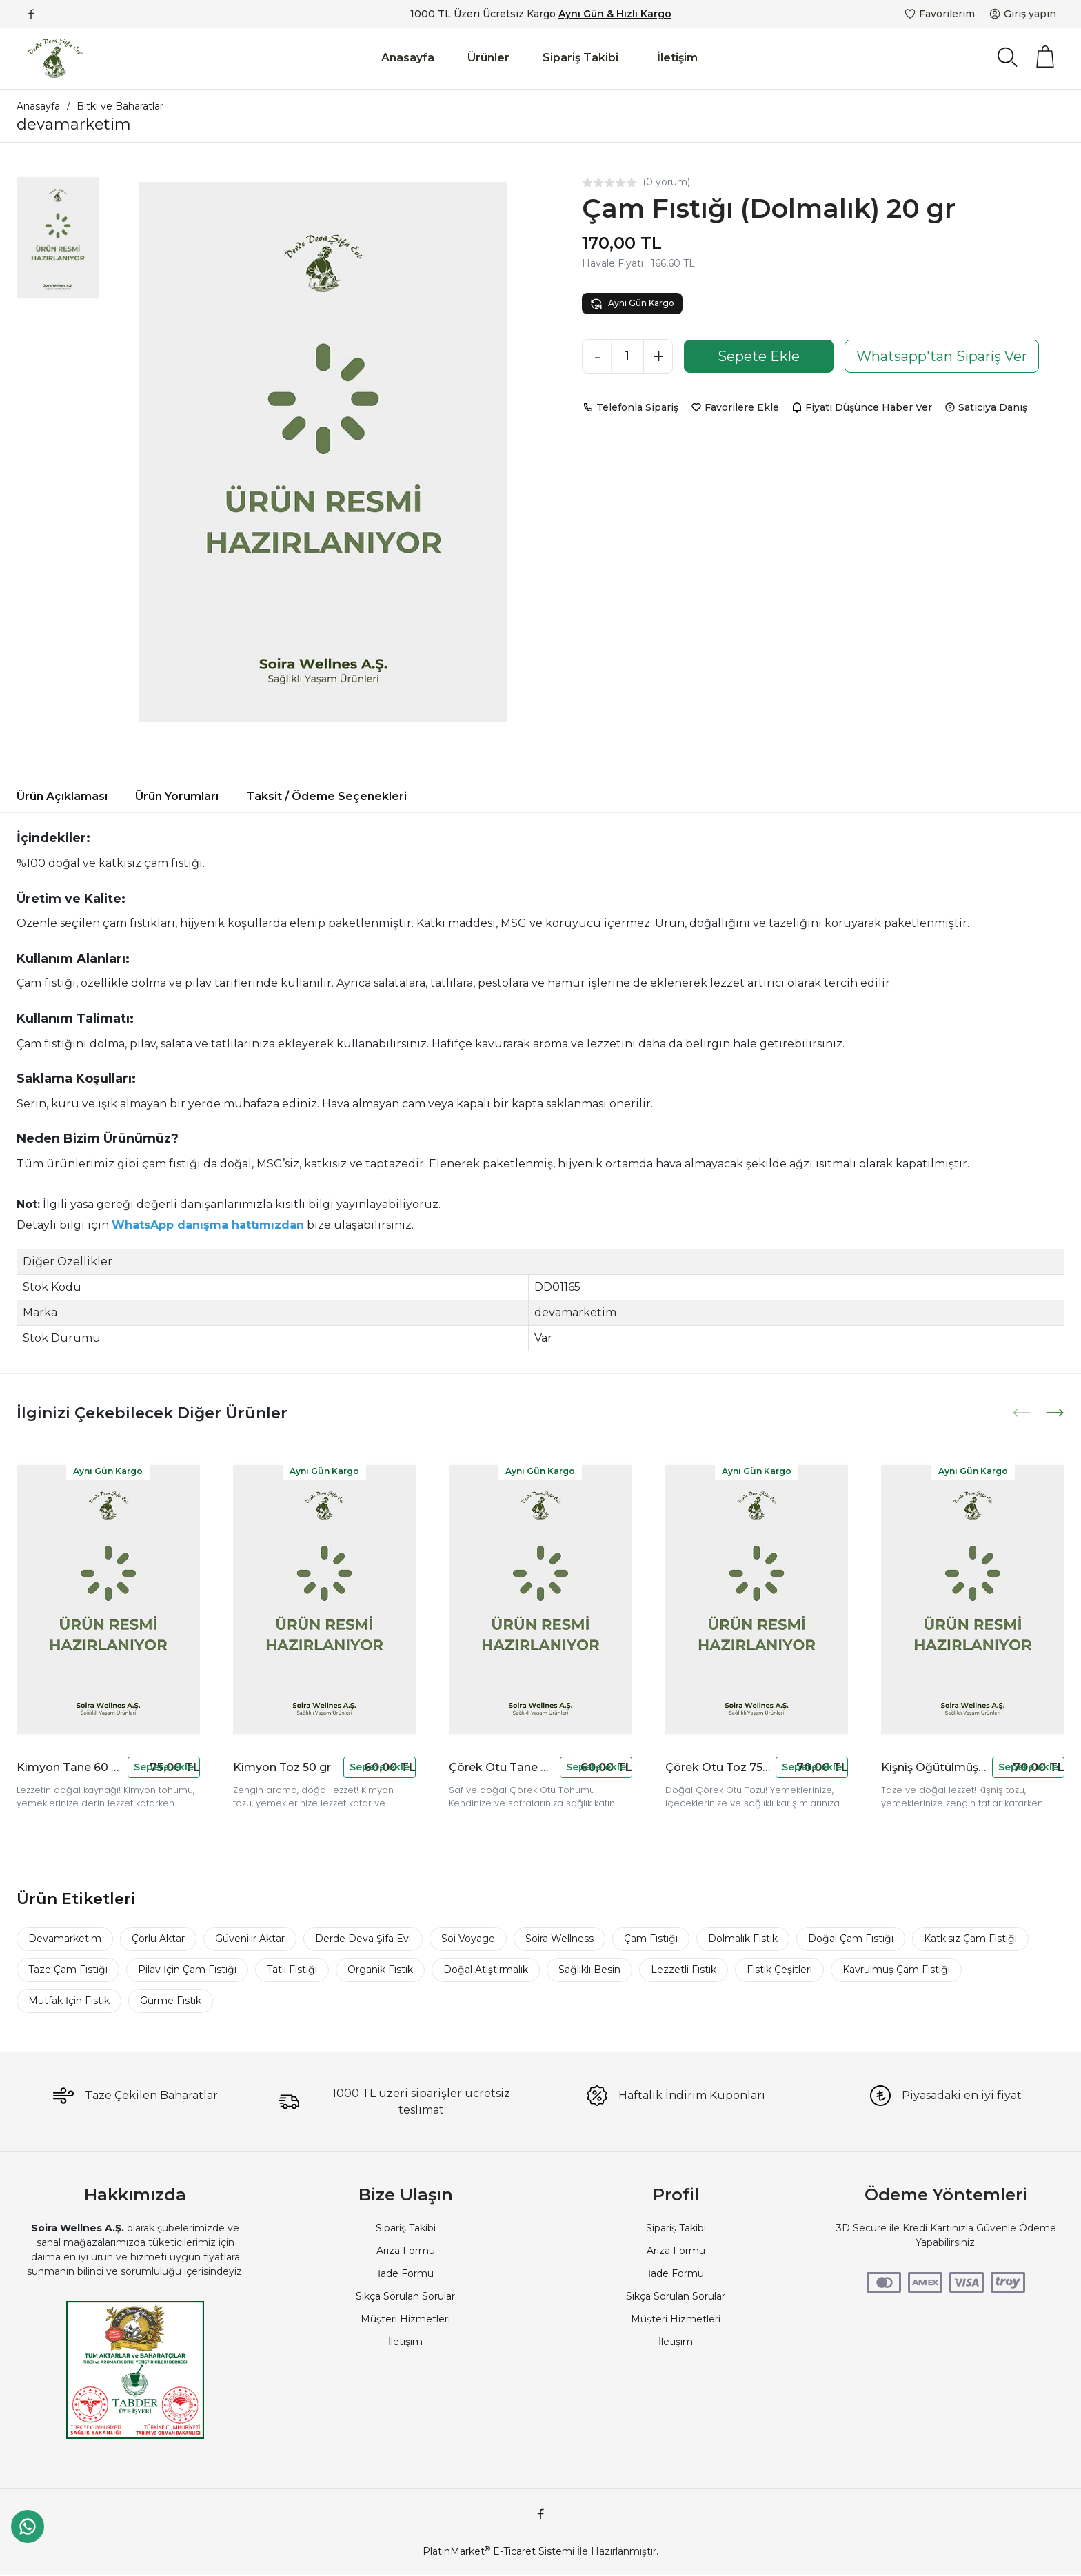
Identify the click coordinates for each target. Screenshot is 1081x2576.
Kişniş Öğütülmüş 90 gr (934, 1767)
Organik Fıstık (380, 1969)
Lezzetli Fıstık (683, 1969)
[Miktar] (627, 356)
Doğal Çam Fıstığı (850, 1938)
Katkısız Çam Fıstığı (970, 1938)
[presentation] (1023, 1412)
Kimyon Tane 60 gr (69, 1767)
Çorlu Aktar (158, 1938)
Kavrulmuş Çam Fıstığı (896, 1969)
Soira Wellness (559, 1938)
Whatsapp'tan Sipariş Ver (941, 356)
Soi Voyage (468, 1938)
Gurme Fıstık (170, 2000)
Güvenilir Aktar (250, 1938)
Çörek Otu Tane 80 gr (501, 1767)
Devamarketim (64, 1938)
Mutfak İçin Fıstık (69, 2000)
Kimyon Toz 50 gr (282, 1767)
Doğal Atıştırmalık (485, 1969)
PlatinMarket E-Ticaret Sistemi (498, 2551)
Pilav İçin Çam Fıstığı (187, 1969)
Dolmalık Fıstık (743, 1938)
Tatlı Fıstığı (292, 1969)
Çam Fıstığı (651, 1938)
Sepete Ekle (759, 356)
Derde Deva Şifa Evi (363, 1938)
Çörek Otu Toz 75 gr (718, 1767)
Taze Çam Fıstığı (68, 1969)
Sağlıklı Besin (589, 1969)
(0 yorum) (666, 182)
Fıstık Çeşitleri (779, 1969)
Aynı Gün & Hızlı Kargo (614, 14)
